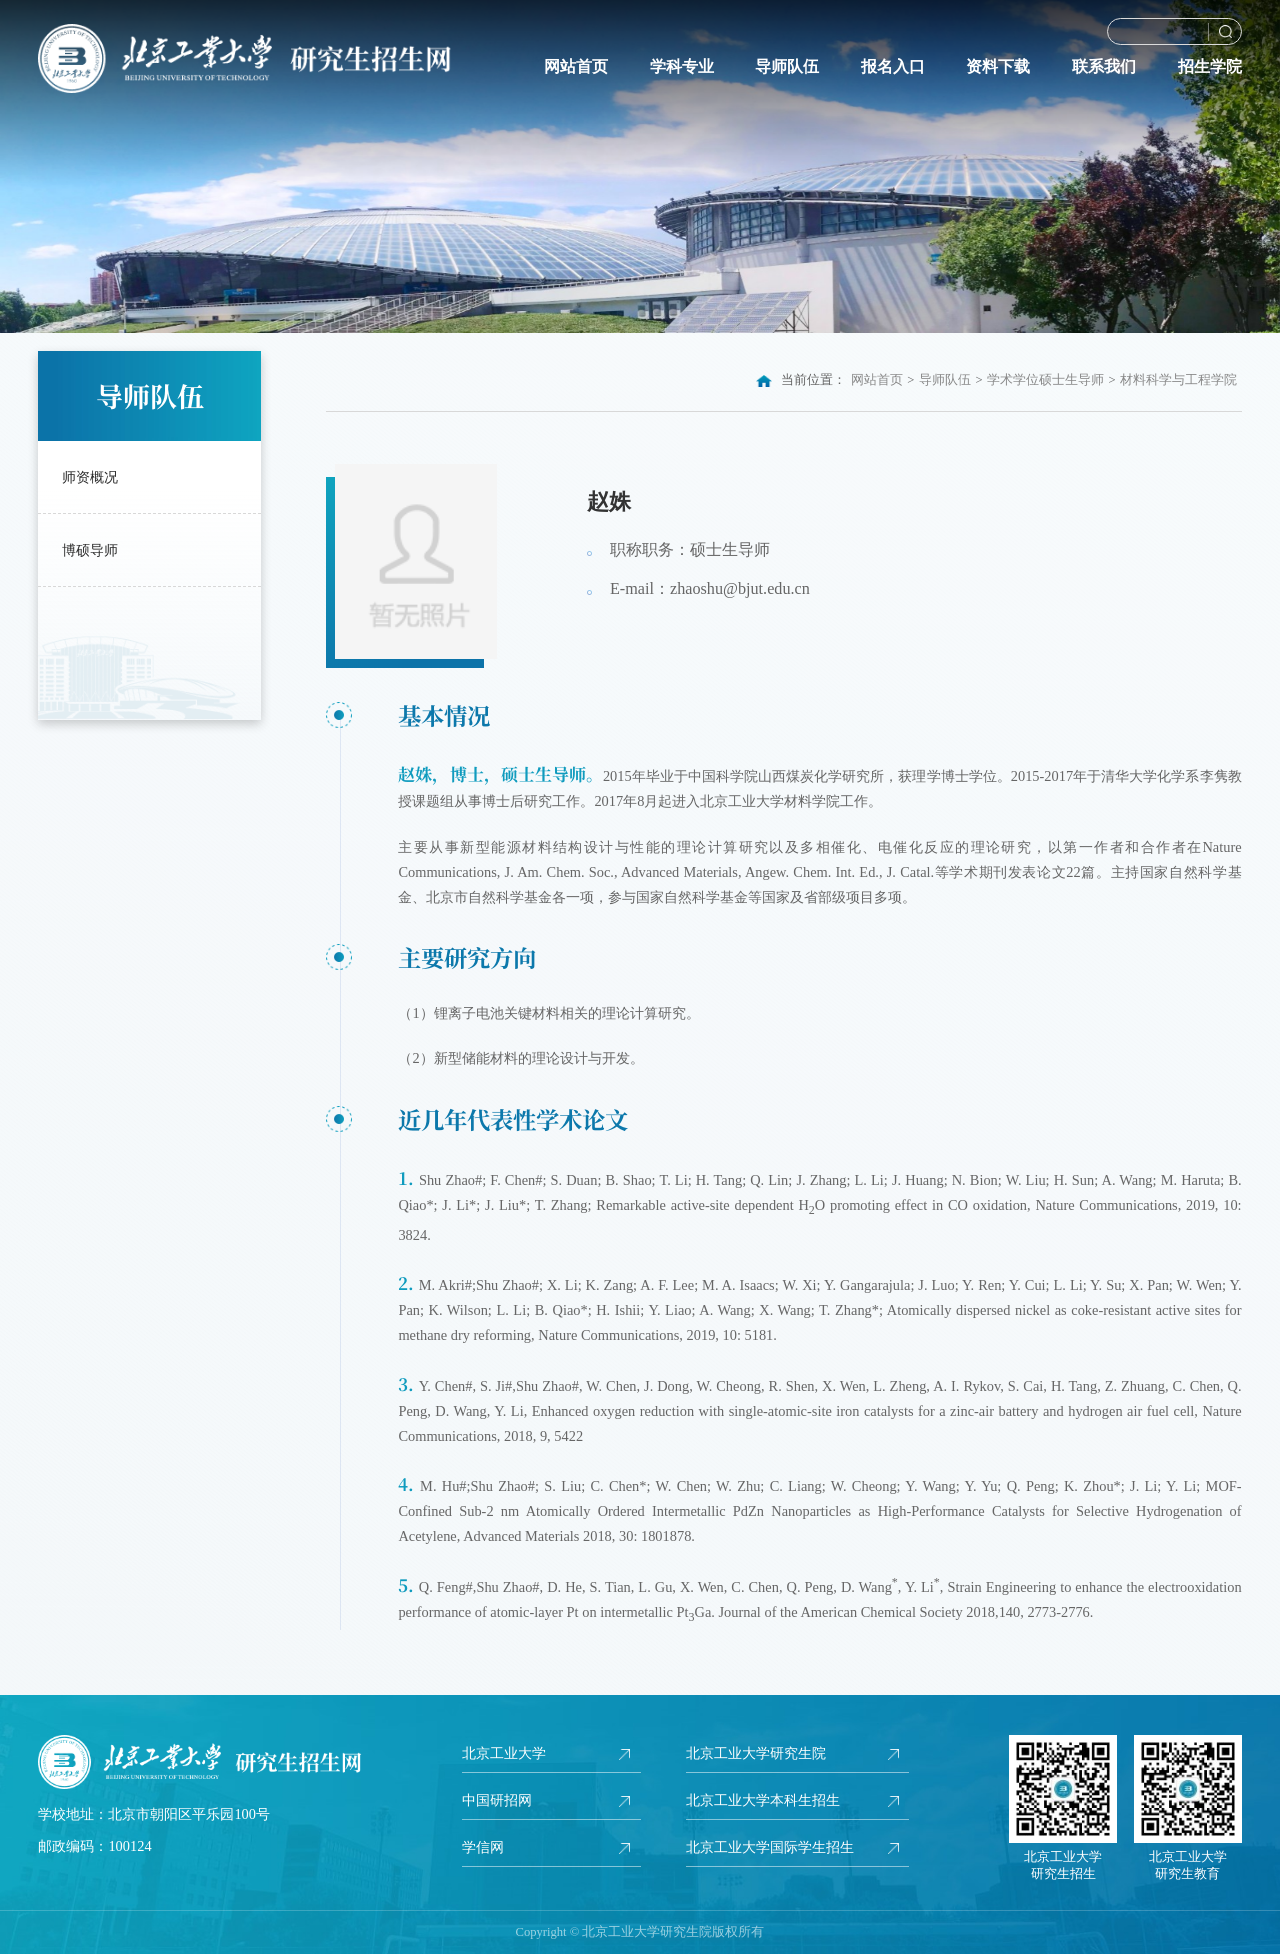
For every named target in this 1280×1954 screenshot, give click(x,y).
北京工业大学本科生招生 (763, 1800)
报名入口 (893, 67)
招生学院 (1210, 67)
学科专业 (682, 67)
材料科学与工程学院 (1178, 380)
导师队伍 (787, 67)
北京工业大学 (504, 1753)
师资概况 (90, 477)
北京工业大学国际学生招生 (770, 1847)
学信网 (483, 1847)
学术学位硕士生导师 (1045, 380)
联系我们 (1104, 67)
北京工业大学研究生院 (756, 1753)
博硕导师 (90, 550)
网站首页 (576, 67)
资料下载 (998, 67)
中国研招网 (497, 1800)
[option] (640, 166)
